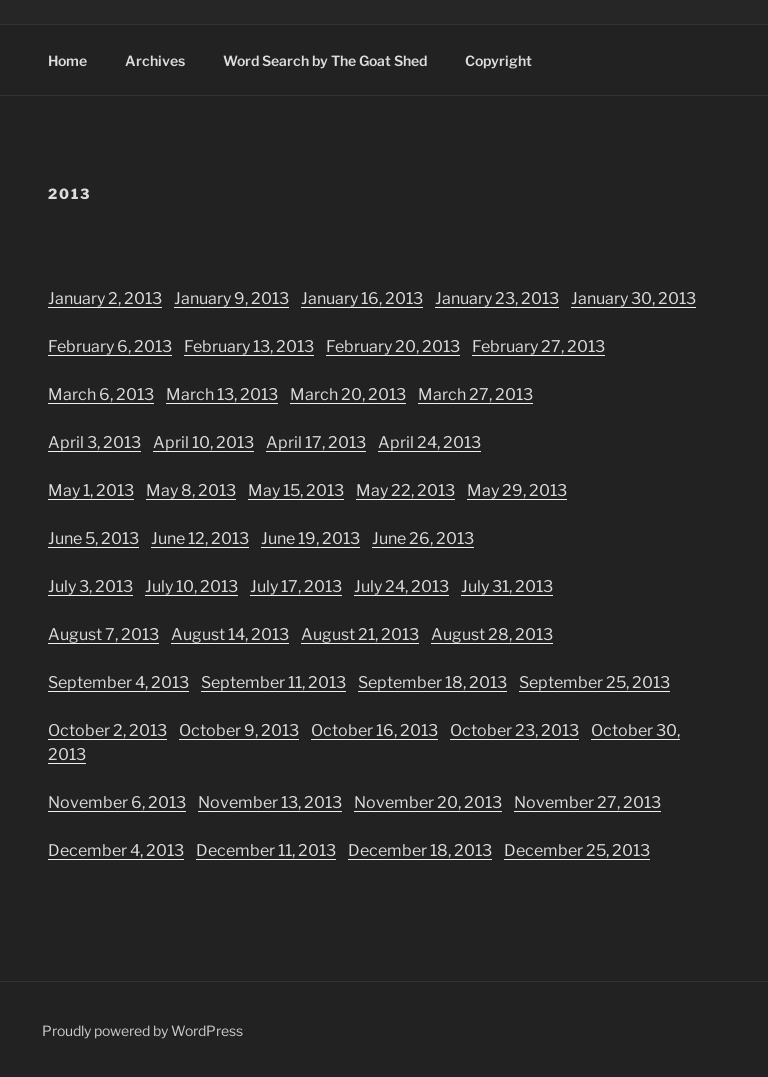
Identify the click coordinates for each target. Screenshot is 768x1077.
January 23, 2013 (497, 298)
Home (67, 60)
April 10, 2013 (203, 442)
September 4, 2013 (118, 682)
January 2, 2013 (105, 298)
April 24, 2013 (429, 442)
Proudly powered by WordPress (142, 1030)
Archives (155, 60)
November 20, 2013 (428, 802)
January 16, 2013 (362, 298)
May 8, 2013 (191, 490)
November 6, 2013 (117, 802)
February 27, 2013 (538, 346)
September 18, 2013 (432, 682)
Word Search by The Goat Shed (325, 60)
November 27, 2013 (587, 802)
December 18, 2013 (420, 850)
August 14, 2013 (230, 634)
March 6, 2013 (101, 394)
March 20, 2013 (348, 394)
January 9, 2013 (231, 298)
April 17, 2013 (316, 442)
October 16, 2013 (374, 730)
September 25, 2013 (594, 682)
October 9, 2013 (239, 730)
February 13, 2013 (249, 346)
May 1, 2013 (91, 490)
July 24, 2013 (401, 586)
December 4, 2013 (116, 850)
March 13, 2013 (222, 394)
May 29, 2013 (517, 490)
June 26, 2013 (423, 538)
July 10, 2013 (191, 586)
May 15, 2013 (296, 490)
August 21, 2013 (360, 634)
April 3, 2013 (94, 442)
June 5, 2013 (93, 538)
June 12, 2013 (200, 538)
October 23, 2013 (514, 730)
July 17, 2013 (296, 586)
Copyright (498, 60)
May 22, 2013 (405, 490)
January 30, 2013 (633, 298)
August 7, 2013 (103, 634)
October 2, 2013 (107, 730)
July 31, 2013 (507, 586)
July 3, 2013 (90, 586)
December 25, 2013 (577, 850)
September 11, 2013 (273, 682)
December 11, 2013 (266, 850)
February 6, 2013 (110, 346)
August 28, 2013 (492, 634)
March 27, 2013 (475, 394)
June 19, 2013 (310, 538)
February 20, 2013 (393, 346)
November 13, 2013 (270, 802)
